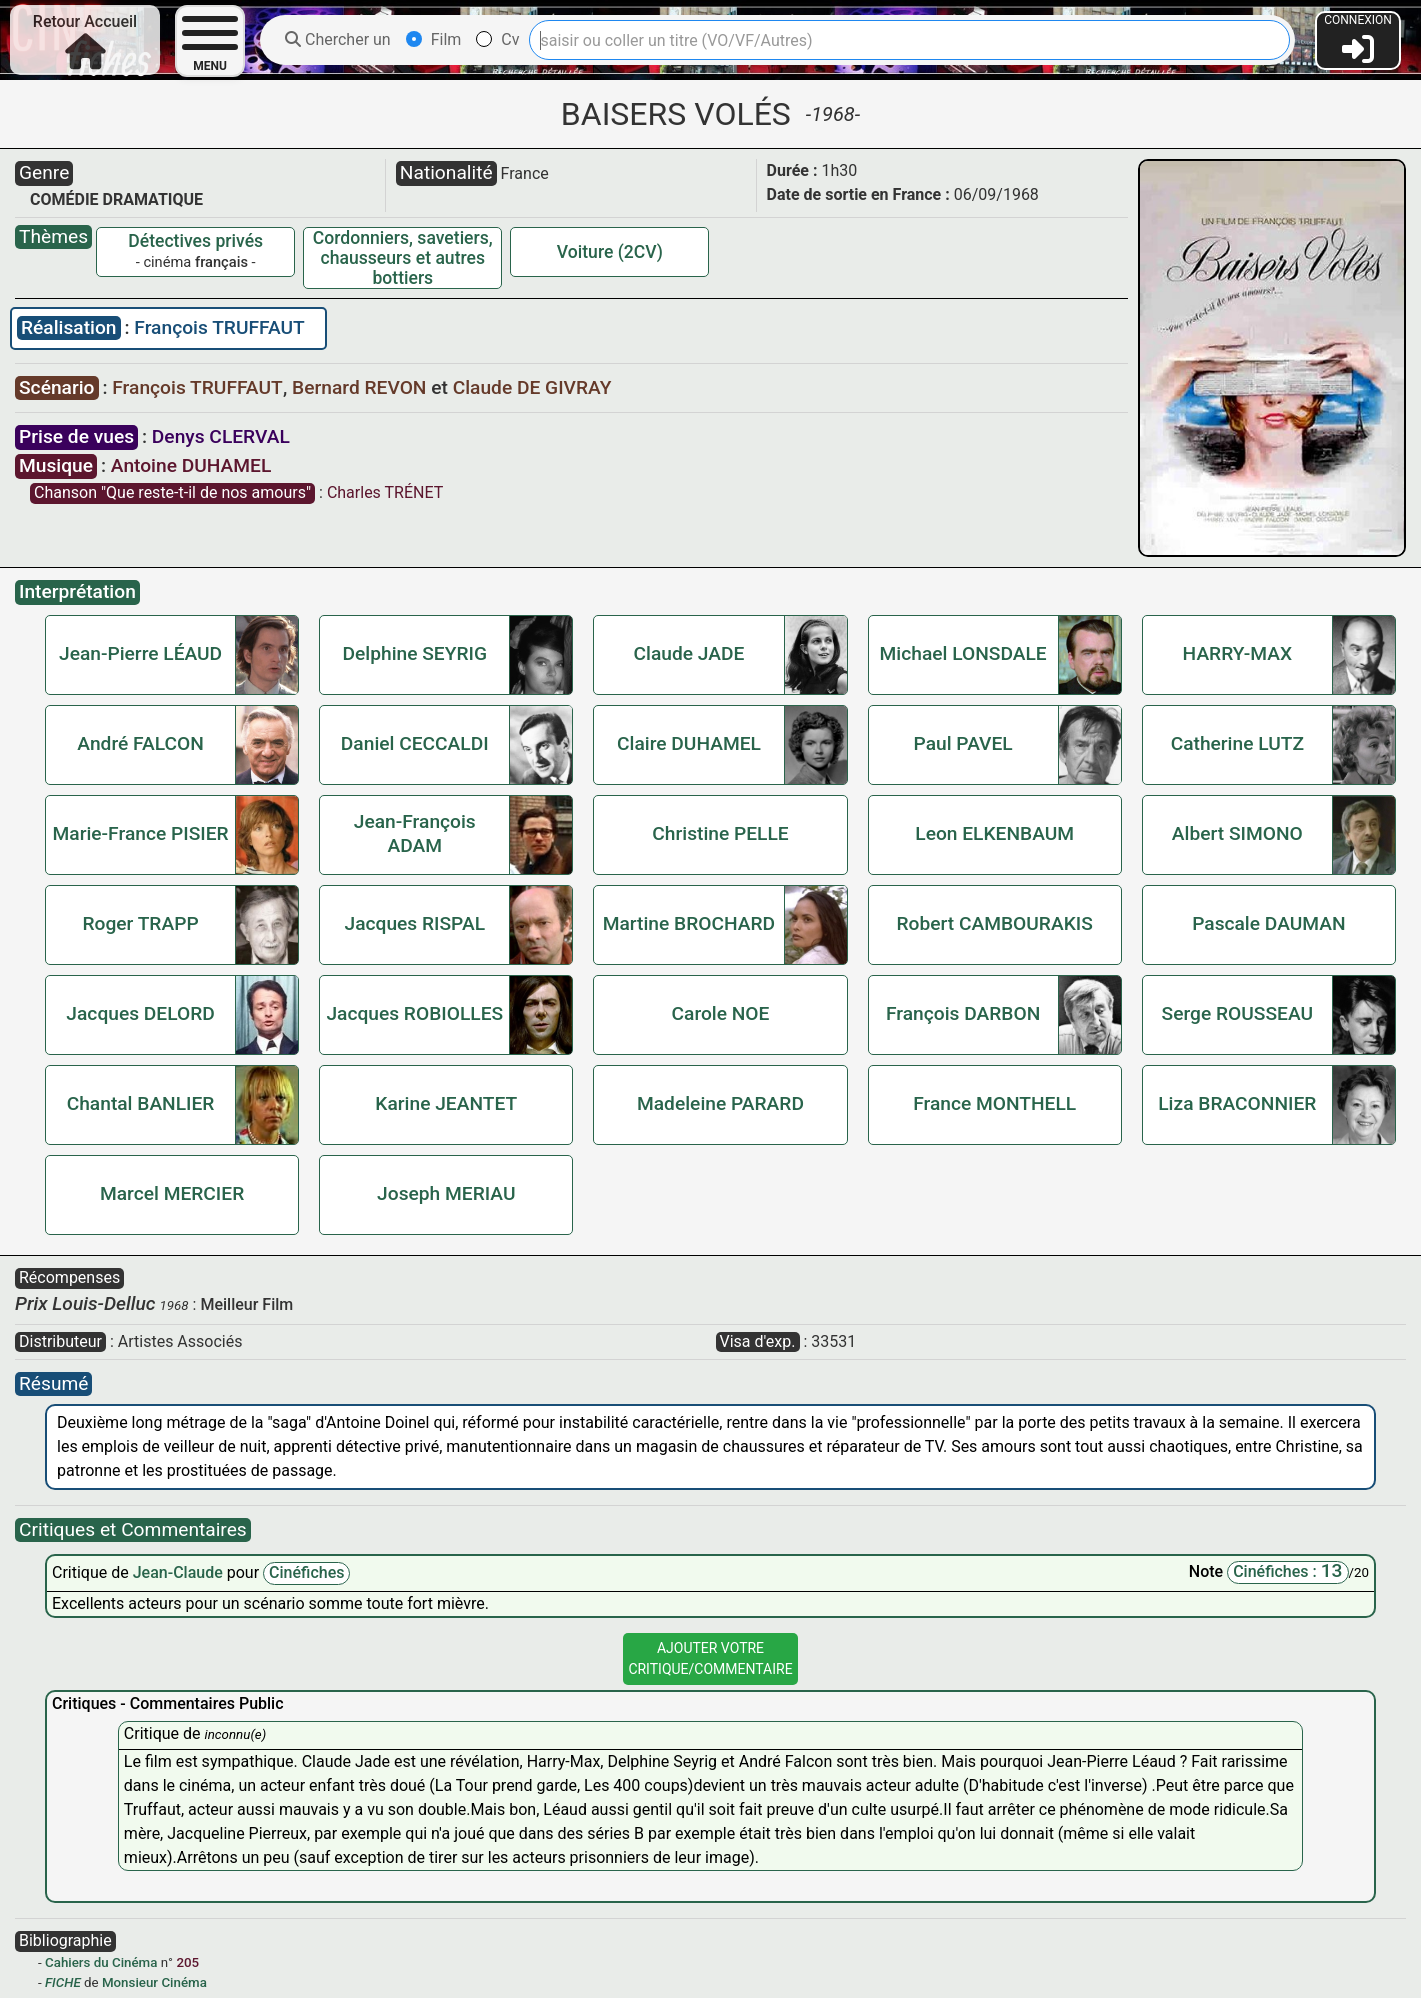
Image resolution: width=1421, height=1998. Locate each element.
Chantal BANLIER (141, 1103)
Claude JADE (689, 653)
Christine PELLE (720, 833)
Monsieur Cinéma (154, 1982)
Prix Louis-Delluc (85, 1303)
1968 (174, 1305)
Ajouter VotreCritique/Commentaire (710, 1658)
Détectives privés (195, 241)
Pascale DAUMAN (1268, 923)
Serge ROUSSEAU (1237, 1013)
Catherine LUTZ (1237, 743)
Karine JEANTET (446, 1103)
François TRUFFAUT (219, 327)
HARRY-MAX (1237, 653)
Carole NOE (721, 1013)
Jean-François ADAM (415, 833)
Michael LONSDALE (963, 653)
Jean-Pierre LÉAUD (140, 653)
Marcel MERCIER (172, 1193)
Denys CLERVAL (221, 436)
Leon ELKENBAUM (994, 833)
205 (187, 1962)
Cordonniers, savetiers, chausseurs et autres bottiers (403, 258)
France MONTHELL (994, 1103)
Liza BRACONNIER (1237, 1103)
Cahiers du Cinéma (101, 1962)
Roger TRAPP (140, 923)
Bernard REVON (361, 387)
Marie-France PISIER (141, 833)
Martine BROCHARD (689, 923)
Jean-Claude (180, 1572)
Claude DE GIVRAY (532, 387)
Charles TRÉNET (385, 492)
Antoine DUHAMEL (191, 465)
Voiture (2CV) (610, 252)
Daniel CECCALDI (415, 743)
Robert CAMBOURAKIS (994, 923)
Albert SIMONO (1237, 833)
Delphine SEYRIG (415, 653)
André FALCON (140, 743)
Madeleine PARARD (720, 1103)
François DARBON (963, 1013)
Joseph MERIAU (446, 1193)
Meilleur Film (246, 1304)
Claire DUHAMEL (689, 743)
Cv (497, 39)
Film (434, 39)
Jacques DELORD (140, 1013)
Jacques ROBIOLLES (414, 1013)
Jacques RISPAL (415, 923)
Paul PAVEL (963, 743)
